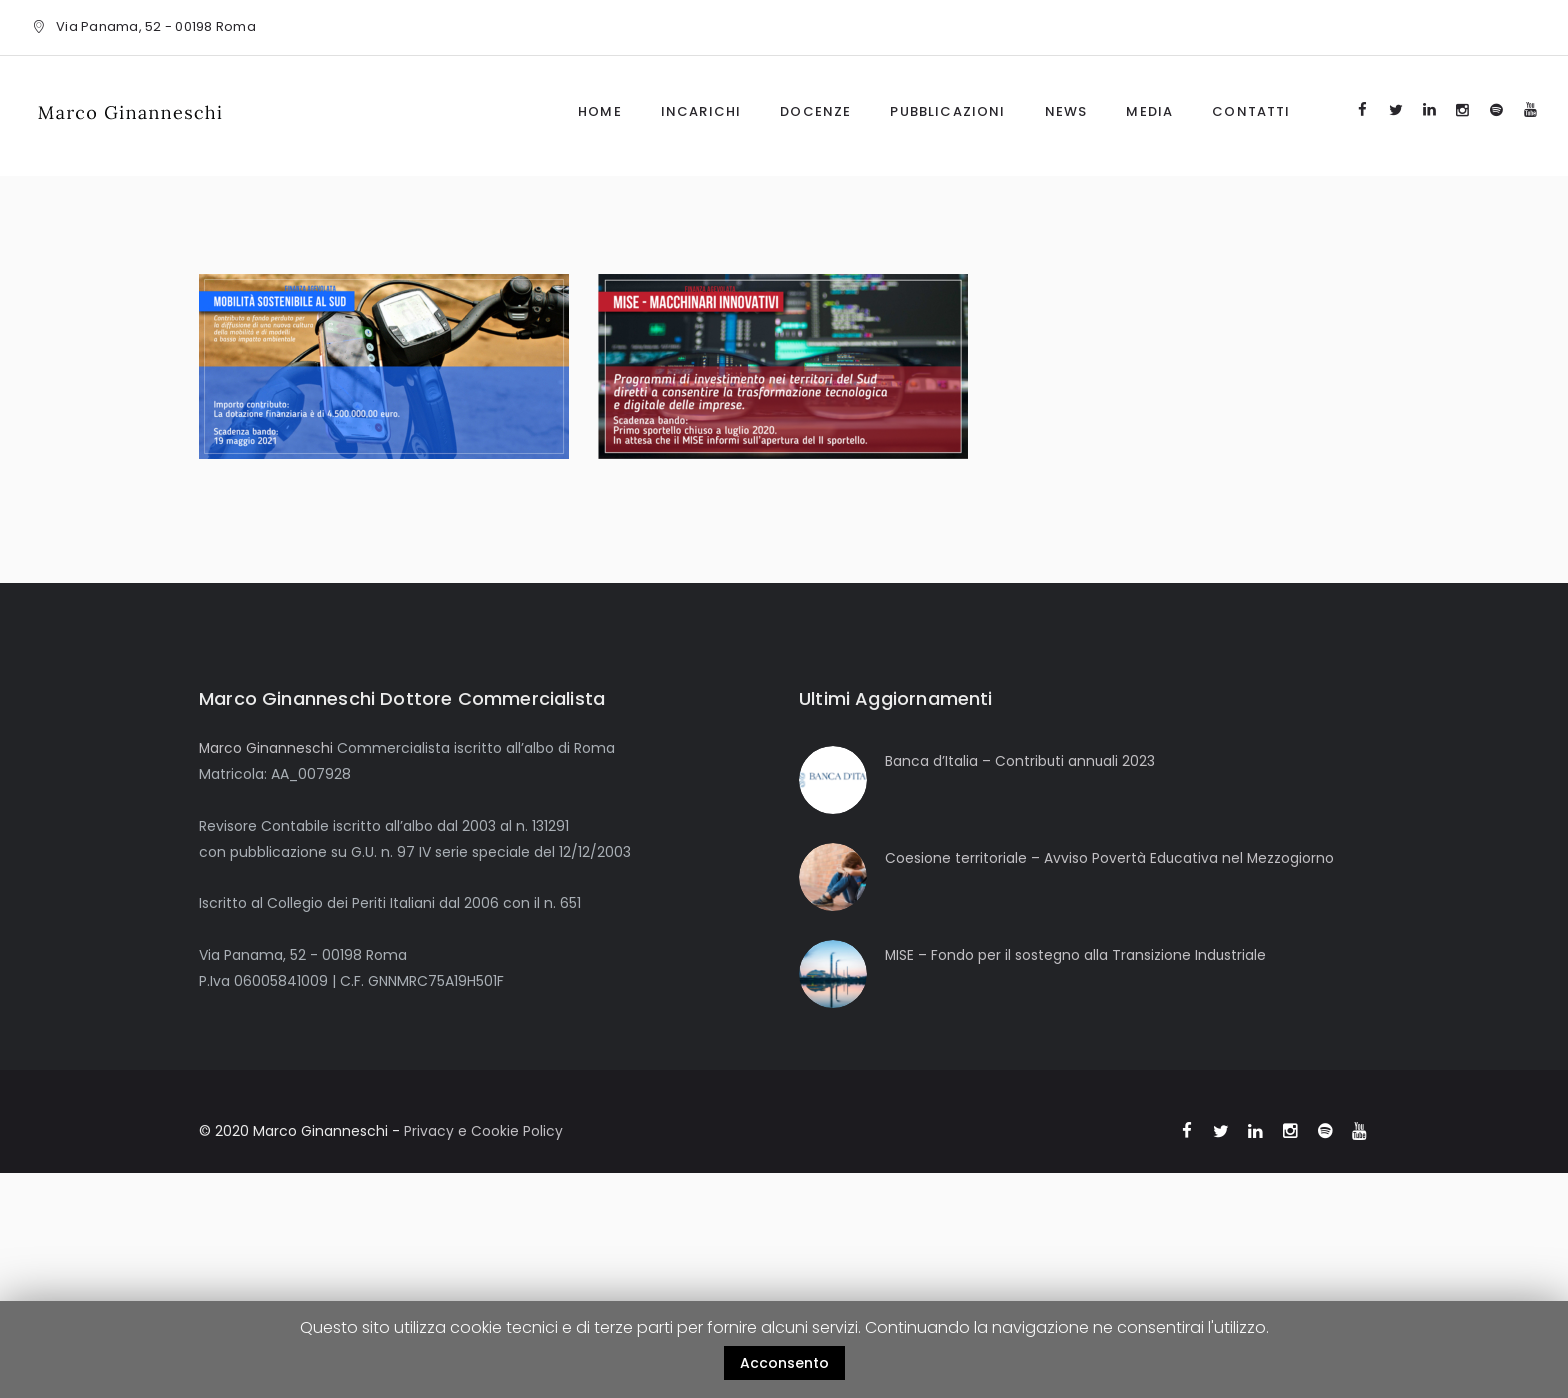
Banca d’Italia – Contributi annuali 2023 (1021, 761)
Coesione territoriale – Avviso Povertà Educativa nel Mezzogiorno (1110, 858)
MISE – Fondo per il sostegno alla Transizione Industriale (1076, 955)
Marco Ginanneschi (266, 748)
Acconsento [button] (784, 1363)
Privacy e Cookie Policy (483, 1131)
